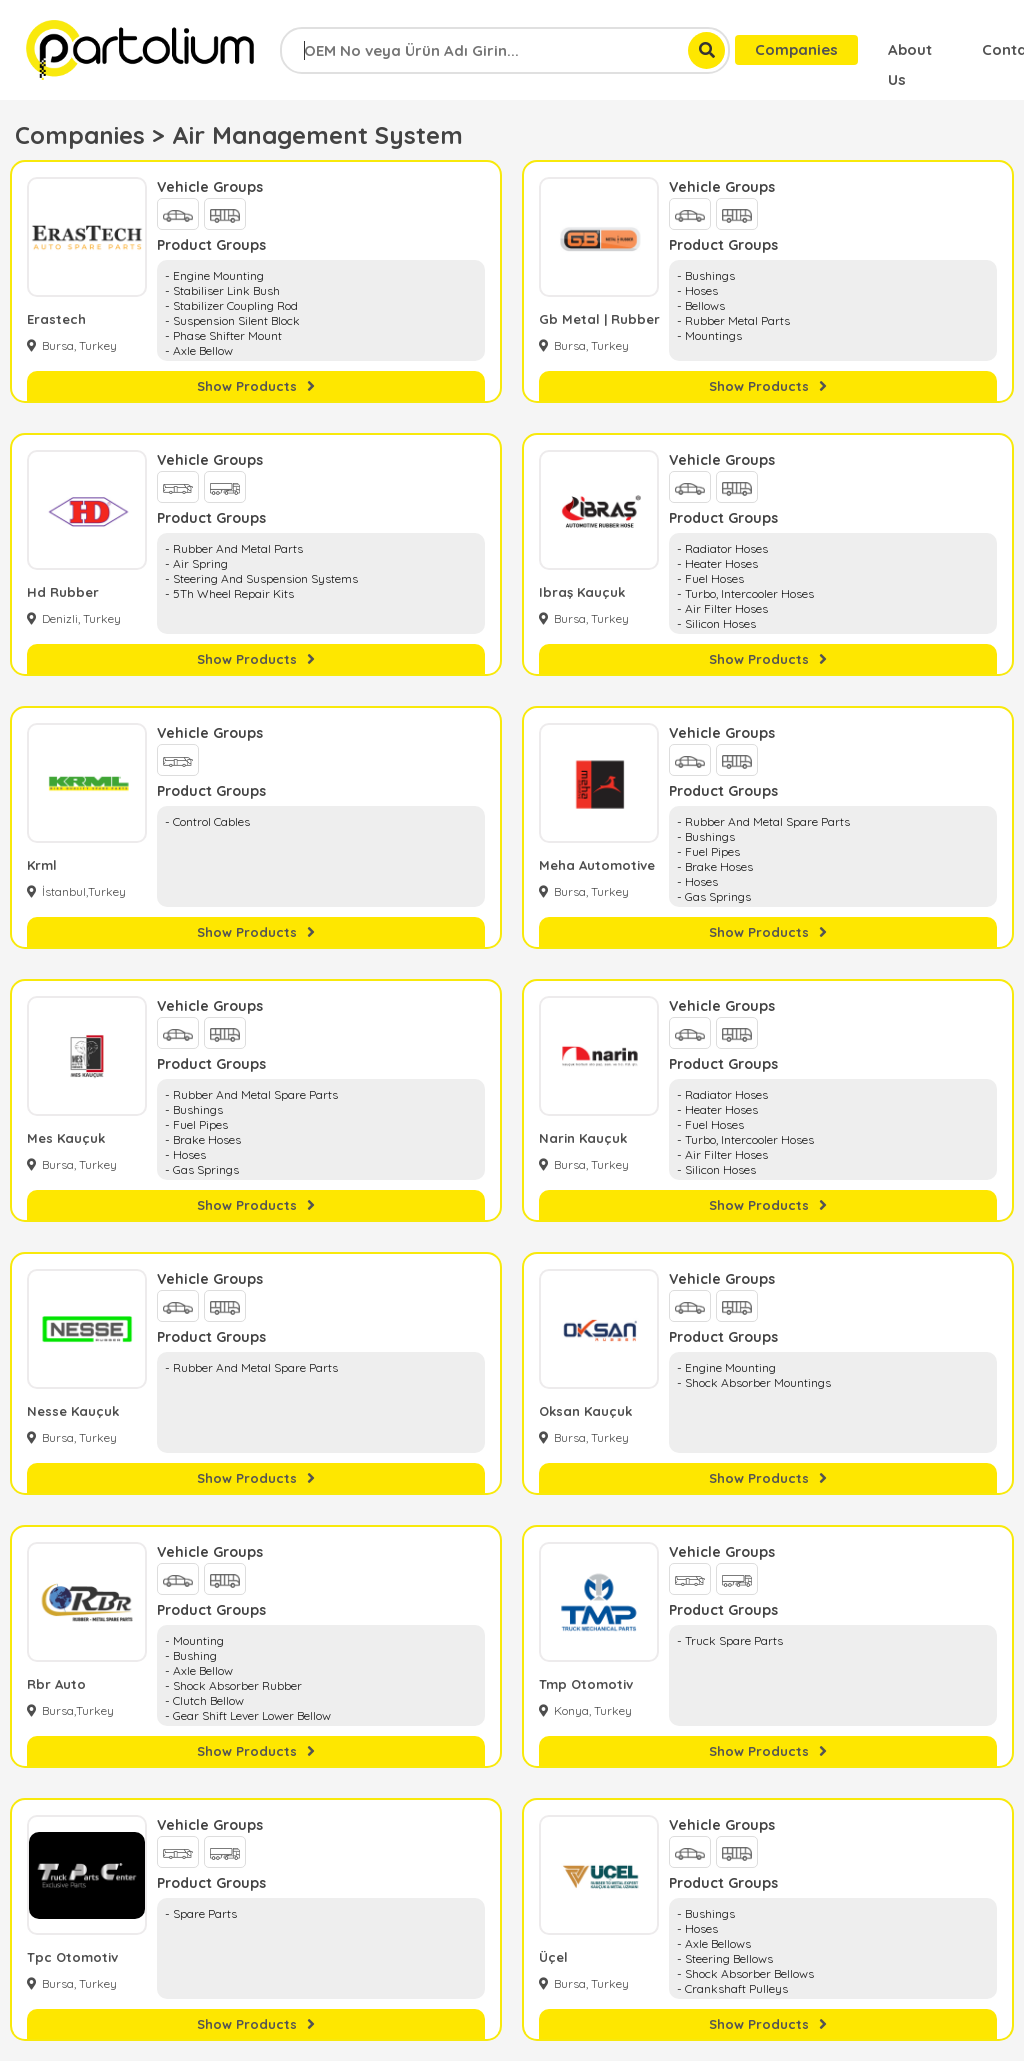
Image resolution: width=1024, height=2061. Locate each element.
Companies (796, 49)
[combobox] (505, 50)
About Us (910, 52)
